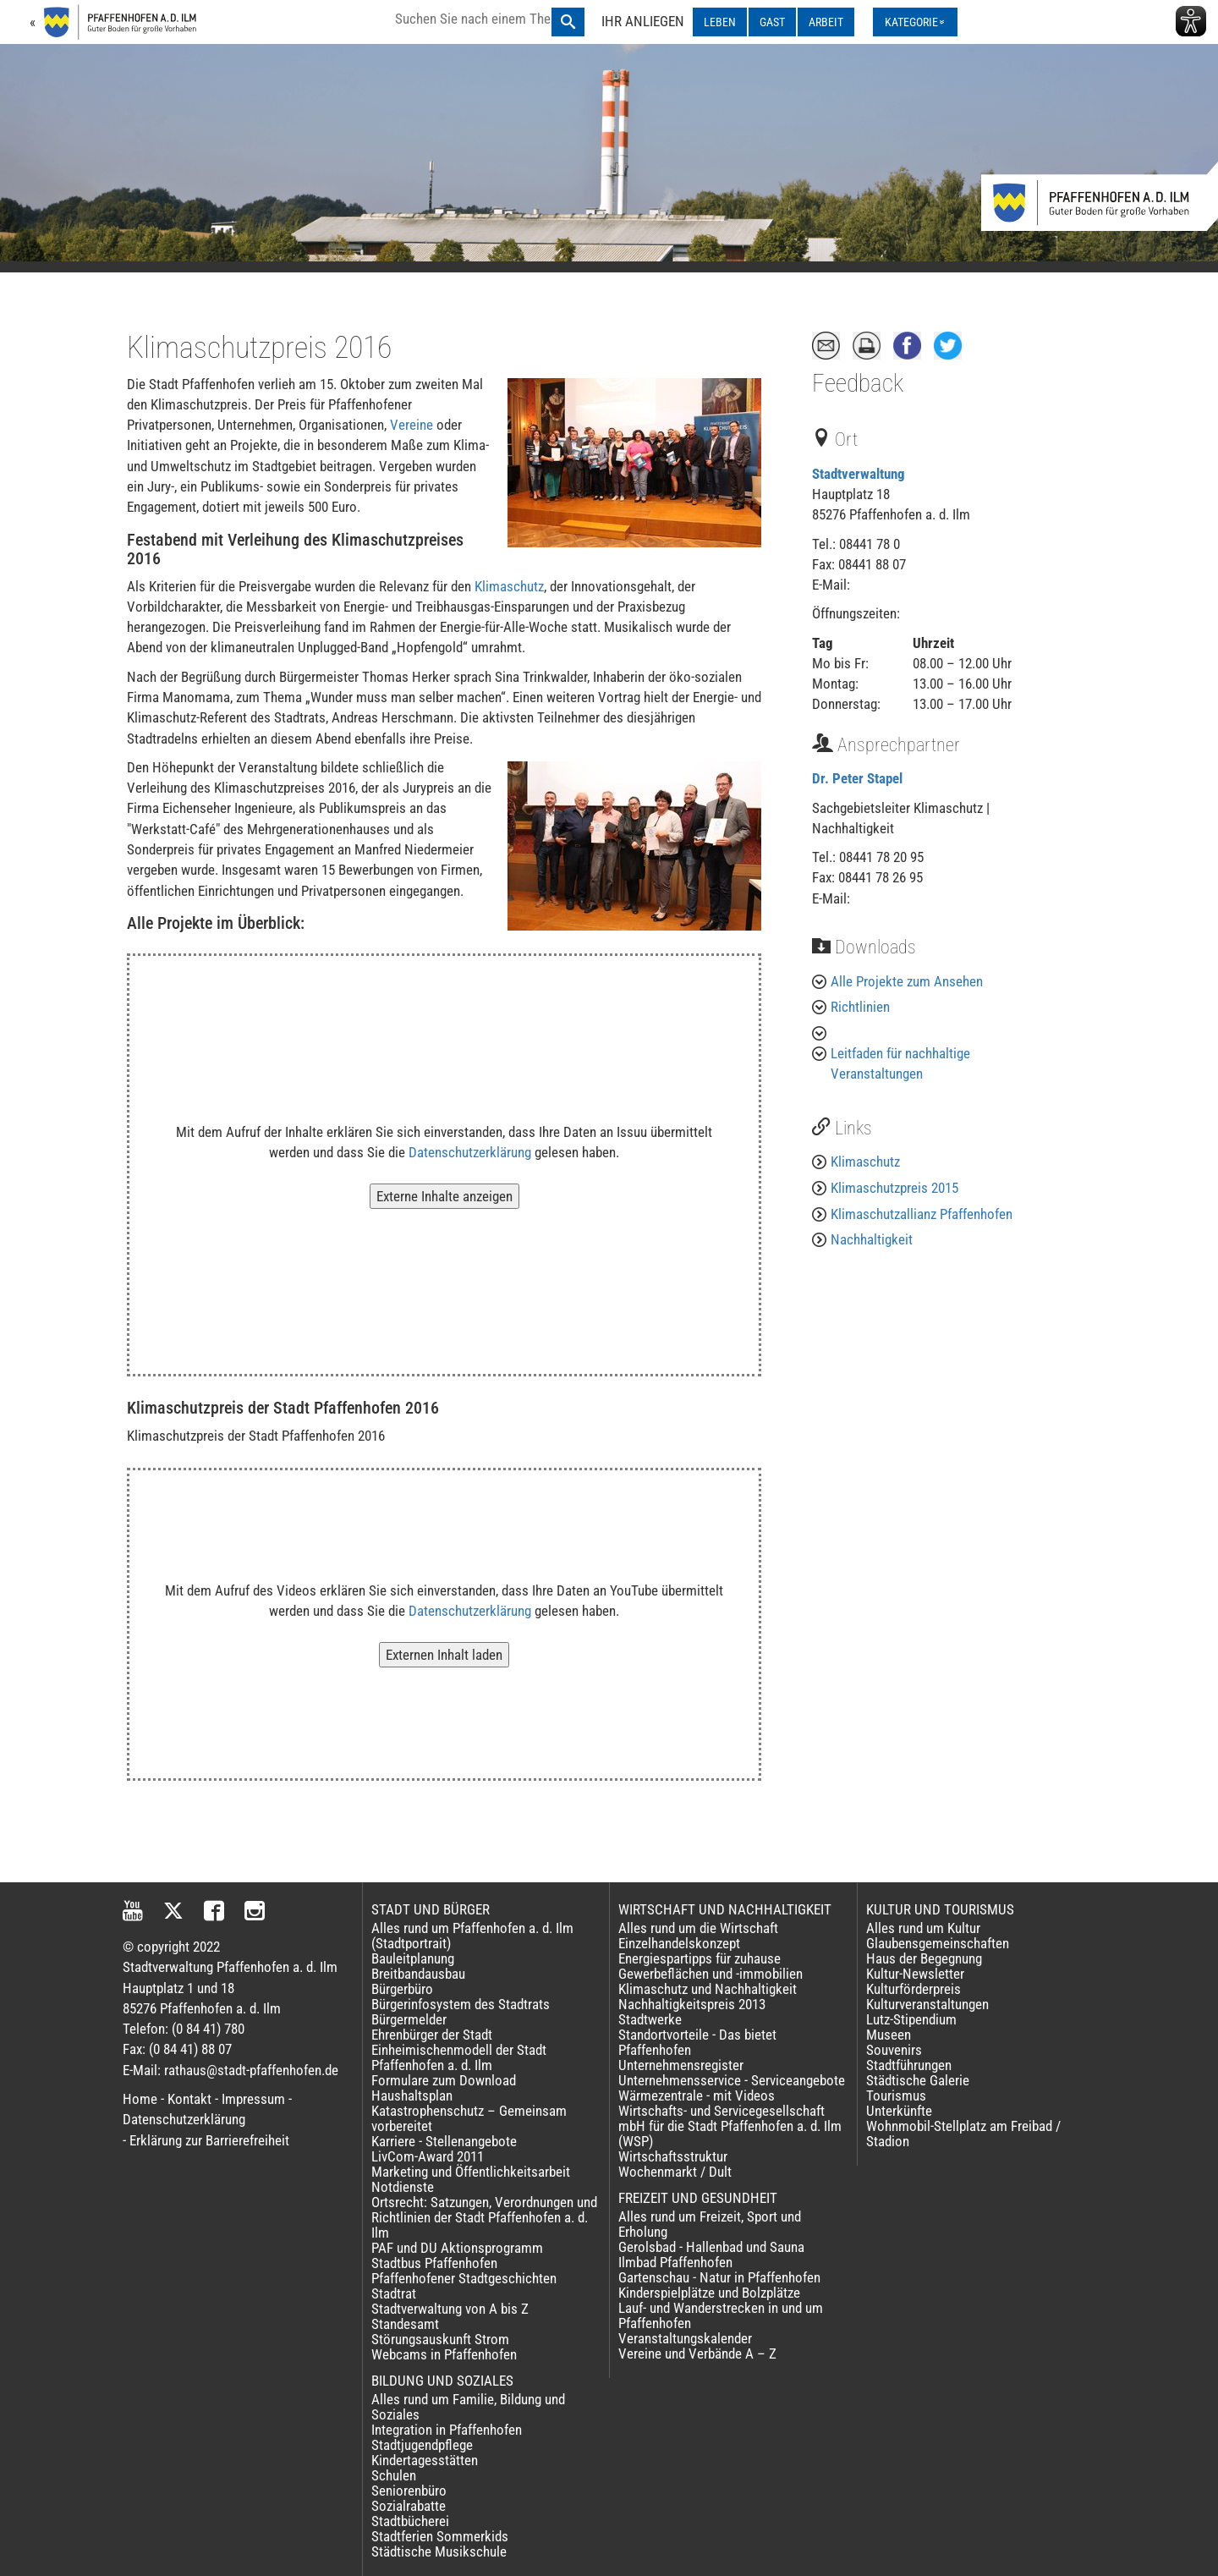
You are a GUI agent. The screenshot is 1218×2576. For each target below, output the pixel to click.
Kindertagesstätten (424, 2460)
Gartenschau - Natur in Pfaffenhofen (719, 2277)
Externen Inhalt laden (444, 1654)
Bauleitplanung (412, 1958)
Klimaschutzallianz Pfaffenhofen (921, 1214)
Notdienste (402, 2186)
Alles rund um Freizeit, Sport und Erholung (709, 2224)
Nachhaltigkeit (872, 1239)
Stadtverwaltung (858, 473)
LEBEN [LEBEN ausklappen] (720, 22)
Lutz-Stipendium (911, 2019)
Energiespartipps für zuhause (699, 1958)
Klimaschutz (509, 586)
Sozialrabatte (408, 2505)
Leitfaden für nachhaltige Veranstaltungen (900, 1063)
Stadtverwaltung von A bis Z (450, 2308)
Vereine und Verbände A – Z (697, 2353)
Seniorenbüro (409, 2490)
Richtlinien (860, 1006)
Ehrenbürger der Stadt (431, 2034)
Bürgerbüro (402, 1989)
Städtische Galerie (917, 2080)
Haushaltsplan (412, 2095)
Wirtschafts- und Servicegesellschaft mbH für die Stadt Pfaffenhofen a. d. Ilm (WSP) (730, 2126)
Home (140, 2098)
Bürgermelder (409, 2019)
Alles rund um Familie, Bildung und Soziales (468, 2407)
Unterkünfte (899, 2110)
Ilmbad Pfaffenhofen (675, 2262)
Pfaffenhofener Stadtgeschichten (464, 2278)
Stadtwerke (650, 2019)
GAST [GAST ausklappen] (772, 22)
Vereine (413, 424)
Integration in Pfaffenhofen (446, 2429)
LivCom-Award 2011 (427, 2156)
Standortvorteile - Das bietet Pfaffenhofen (697, 2042)
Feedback (857, 383)
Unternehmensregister (680, 2065)
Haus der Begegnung (924, 1958)
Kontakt (189, 2098)
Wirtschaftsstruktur (672, 2156)
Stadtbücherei (410, 2521)
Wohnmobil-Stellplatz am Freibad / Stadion (963, 2133)
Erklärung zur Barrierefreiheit (209, 2140)
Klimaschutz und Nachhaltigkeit (707, 1989)
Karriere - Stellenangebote (444, 2141)
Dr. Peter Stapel (857, 778)
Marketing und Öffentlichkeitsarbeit (470, 2171)
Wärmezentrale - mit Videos (696, 2095)
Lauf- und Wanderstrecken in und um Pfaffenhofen (720, 2315)
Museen (888, 2034)
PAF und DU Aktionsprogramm (457, 2247)
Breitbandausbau (418, 1973)
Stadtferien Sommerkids (439, 2536)
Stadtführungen (909, 2065)
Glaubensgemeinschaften (937, 1943)
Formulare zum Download (443, 2080)
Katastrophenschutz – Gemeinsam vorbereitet (469, 2118)
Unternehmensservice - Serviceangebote (731, 2080)
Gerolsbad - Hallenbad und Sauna (711, 2247)
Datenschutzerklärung (470, 1152)
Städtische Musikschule (439, 2551)
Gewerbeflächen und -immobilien (710, 1973)
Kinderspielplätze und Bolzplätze (709, 2292)
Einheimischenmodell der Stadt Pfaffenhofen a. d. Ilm (458, 2057)
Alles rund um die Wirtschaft (698, 1928)
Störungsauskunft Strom (440, 2339)
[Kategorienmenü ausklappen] (915, 22)
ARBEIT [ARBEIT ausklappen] (826, 22)
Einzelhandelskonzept (679, 1943)
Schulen (393, 2475)
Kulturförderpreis (913, 1989)
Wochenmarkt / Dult (675, 2171)
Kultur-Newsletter (915, 1973)
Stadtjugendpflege (422, 2444)
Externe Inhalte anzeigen (444, 1196)
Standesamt (405, 2324)
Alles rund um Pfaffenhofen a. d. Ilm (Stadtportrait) (472, 1935)
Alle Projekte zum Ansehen (907, 981)
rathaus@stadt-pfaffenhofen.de (251, 2070)
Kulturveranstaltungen (927, 2004)
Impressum (253, 2098)
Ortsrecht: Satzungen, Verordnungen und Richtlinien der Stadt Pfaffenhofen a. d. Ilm (484, 2217)
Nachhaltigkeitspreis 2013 (691, 2004)
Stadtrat (393, 2293)
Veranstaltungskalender (685, 2338)
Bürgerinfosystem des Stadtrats (460, 2004)
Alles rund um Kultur (923, 1928)
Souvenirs (894, 2049)
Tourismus (896, 2095)
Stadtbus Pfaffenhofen (434, 2263)
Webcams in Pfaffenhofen (444, 2354)
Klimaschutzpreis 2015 (894, 1187)
